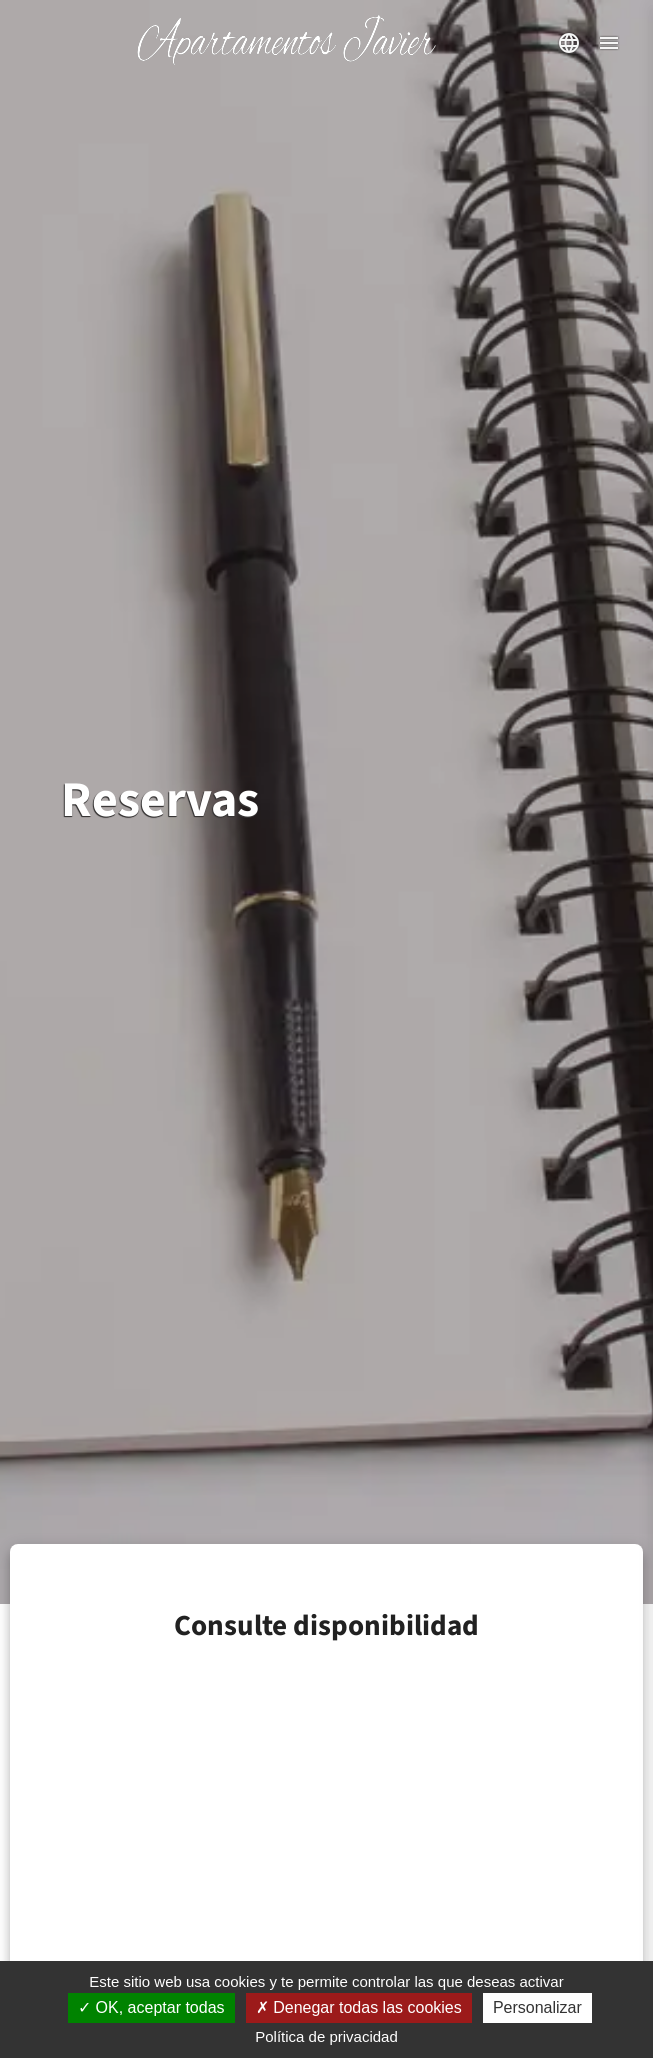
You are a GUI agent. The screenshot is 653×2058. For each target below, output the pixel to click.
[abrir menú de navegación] (609, 43)
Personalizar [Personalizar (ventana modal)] (537, 2007)
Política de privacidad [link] (326, 2036)
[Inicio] (286, 60)
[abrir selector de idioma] (569, 43)
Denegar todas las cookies (359, 2007)
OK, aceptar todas (151, 2007)
